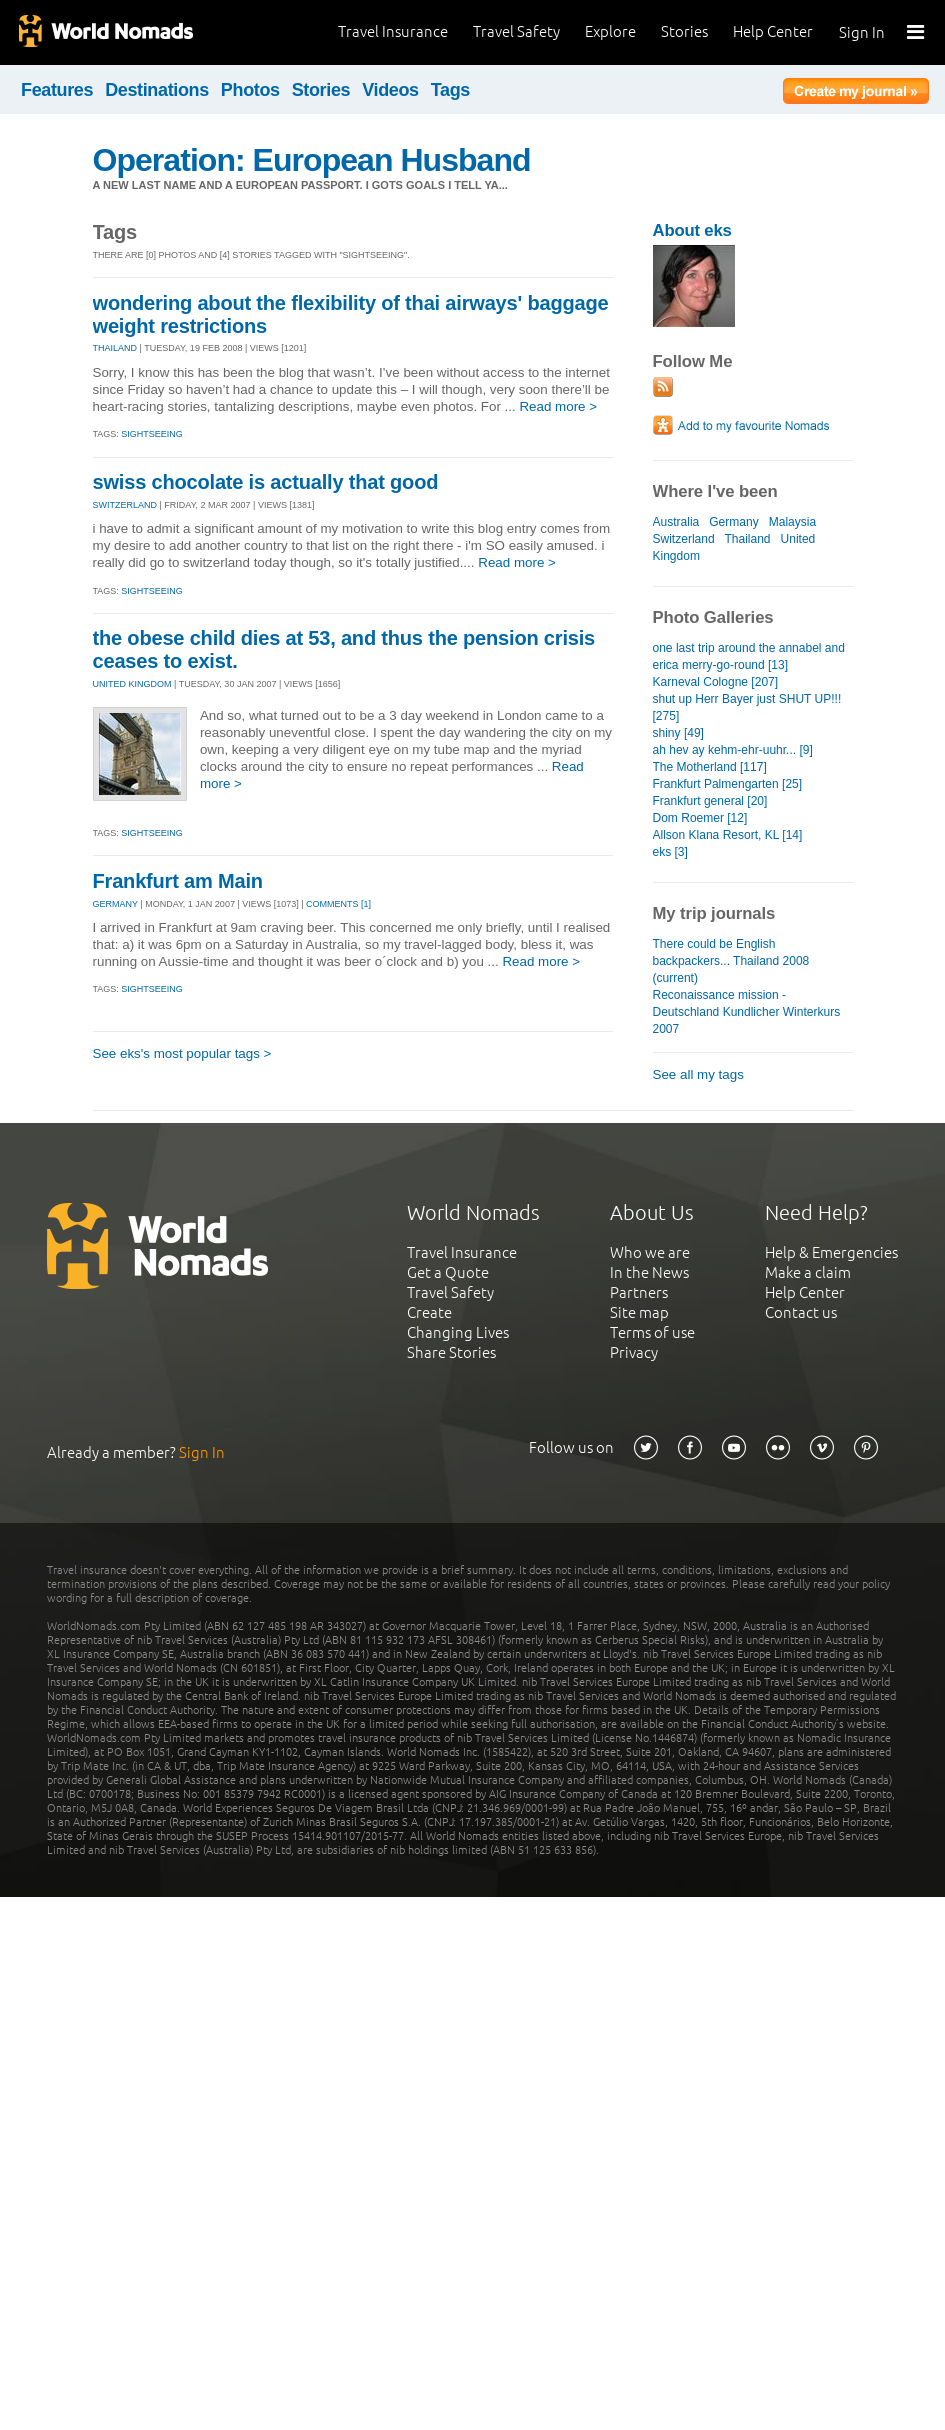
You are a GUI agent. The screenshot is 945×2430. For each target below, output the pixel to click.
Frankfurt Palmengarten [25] (728, 784)
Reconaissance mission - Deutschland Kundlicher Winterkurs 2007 (747, 1012)
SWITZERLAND (125, 505)
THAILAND (115, 348)
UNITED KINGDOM (132, 684)
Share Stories (451, 1352)
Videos (390, 90)
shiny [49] (678, 733)
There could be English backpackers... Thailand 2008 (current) (731, 961)
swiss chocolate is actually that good (266, 482)
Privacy (634, 1352)
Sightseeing (152, 434)
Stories (684, 31)
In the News (649, 1272)
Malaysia (792, 522)
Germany (733, 522)
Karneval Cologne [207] (716, 682)
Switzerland (684, 539)
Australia (676, 522)
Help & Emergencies (831, 1252)
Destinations (157, 90)
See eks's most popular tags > (182, 1053)
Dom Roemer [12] (700, 818)
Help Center (773, 31)
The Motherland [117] (710, 767)
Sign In (862, 32)
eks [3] (670, 852)
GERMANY (115, 904)
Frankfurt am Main (178, 881)
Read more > (558, 406)
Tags (450, 90)
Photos (250, 90)
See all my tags (698, 1074)
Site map (639, 1312)
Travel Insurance (393, 31)
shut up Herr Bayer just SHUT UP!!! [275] (747, 707)
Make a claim (808, 1272)
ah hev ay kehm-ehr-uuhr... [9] (733, 750)
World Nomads (105, 32)
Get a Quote (448, 1272)
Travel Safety (516, 31)
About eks (692, 230)
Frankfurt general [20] (710, 801)
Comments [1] (338, 904)
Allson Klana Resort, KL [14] (728, 835)
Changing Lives (458, 1332)
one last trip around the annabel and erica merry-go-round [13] (749, 656)
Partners (639, 1292)
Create (429, 1312)
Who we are (650, 1252)
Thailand (747, 539)
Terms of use (652, 1332)
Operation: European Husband (312, 160)
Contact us (801, 1312)
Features (57, 90)
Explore (610, 31)
